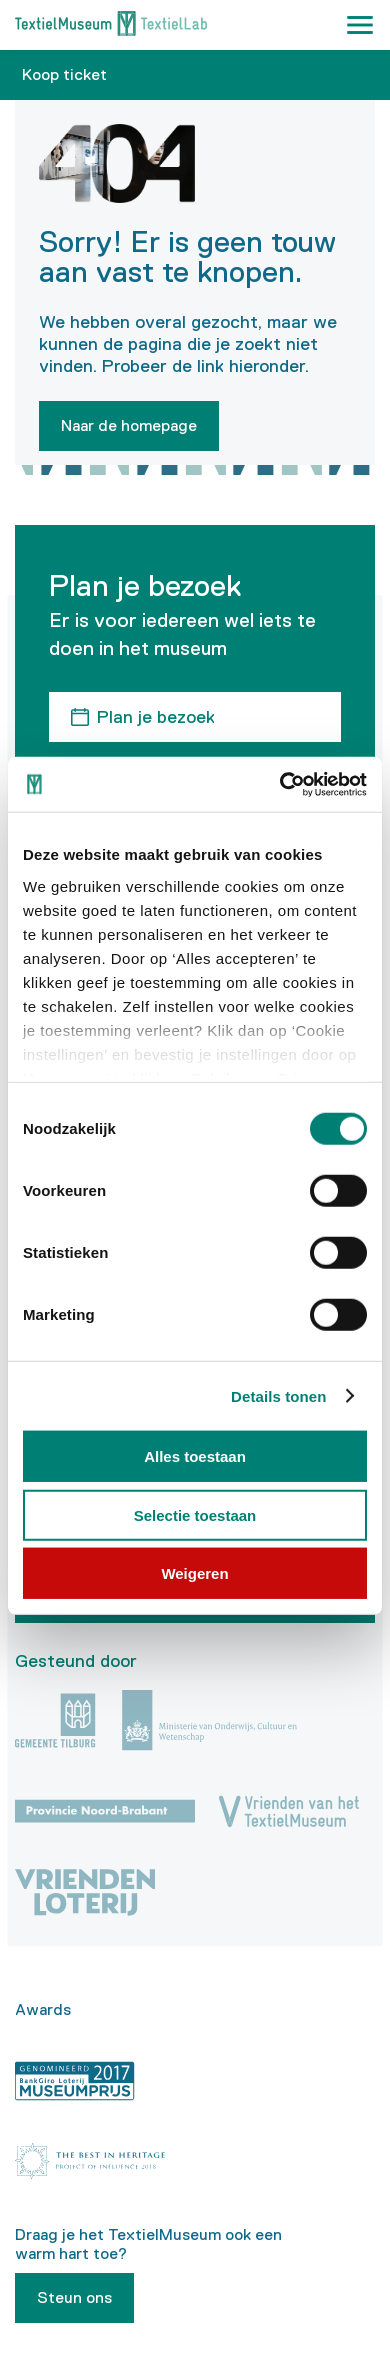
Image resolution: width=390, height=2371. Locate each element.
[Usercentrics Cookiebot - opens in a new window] (280, 784)
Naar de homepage (129, 425)
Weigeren (194, 1573)
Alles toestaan (195, 1456)
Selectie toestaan (195, 1514)
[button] (360, 25)
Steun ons (74, 2297)
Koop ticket (64, 74)
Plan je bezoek (156, 717)
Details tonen (278, 1395)
